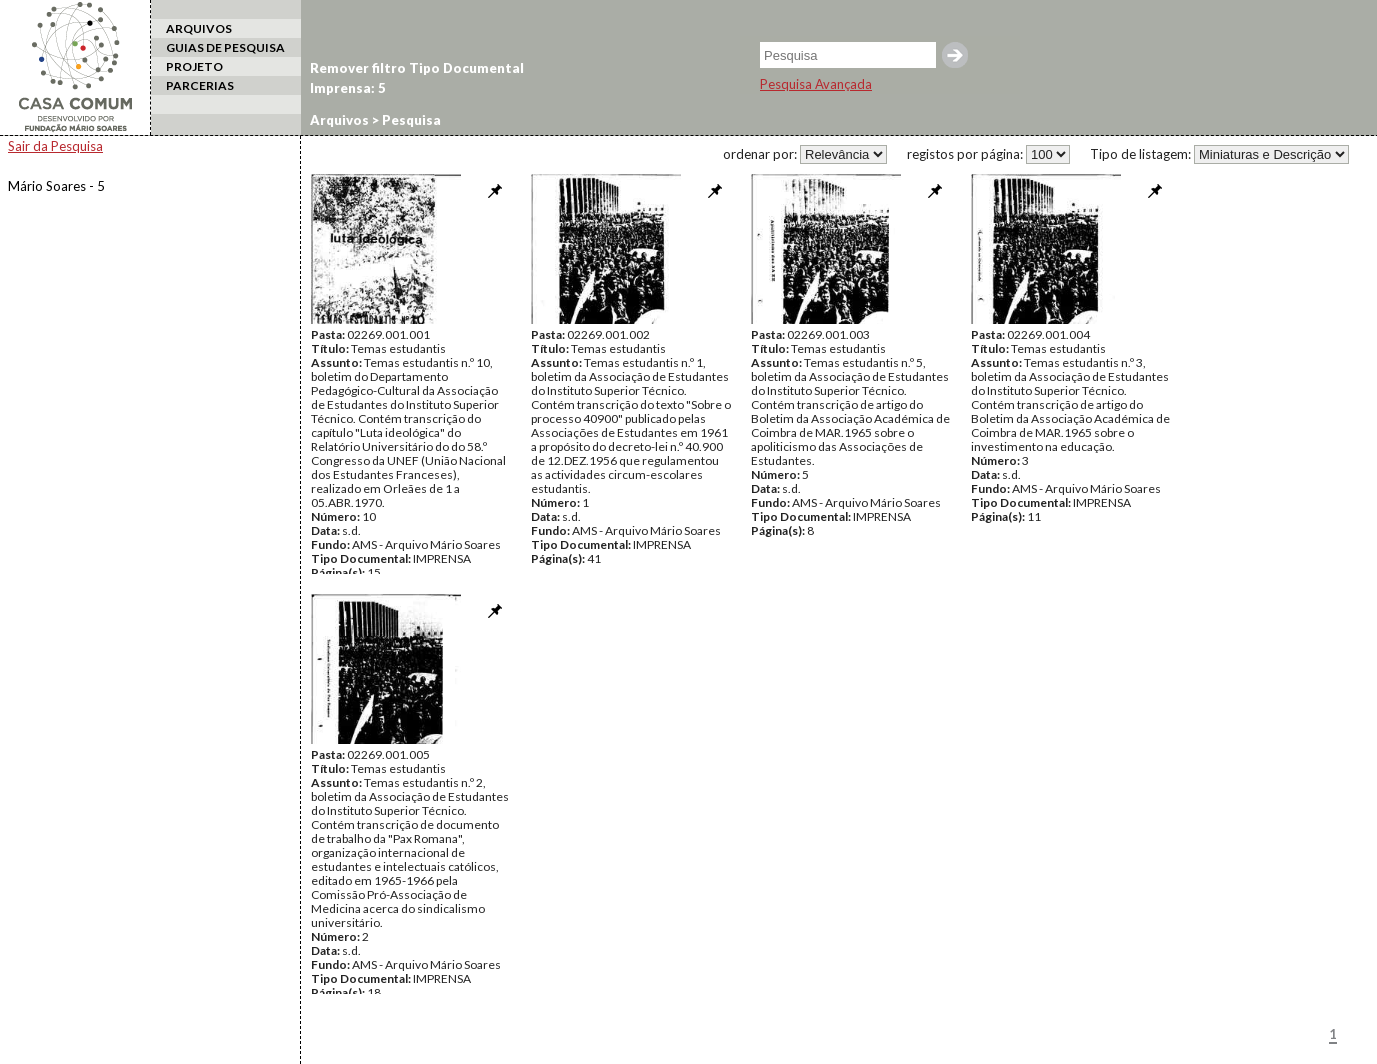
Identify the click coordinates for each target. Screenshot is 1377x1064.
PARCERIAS (200, 85)
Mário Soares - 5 (56, 186)
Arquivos (339, 120)
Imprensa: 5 (348, 88)
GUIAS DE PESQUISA (225, 47)
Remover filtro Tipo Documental (417, 68)
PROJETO (194, 66)
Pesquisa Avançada (816, 84)
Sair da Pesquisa (55, 146)
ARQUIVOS (199, 28)
